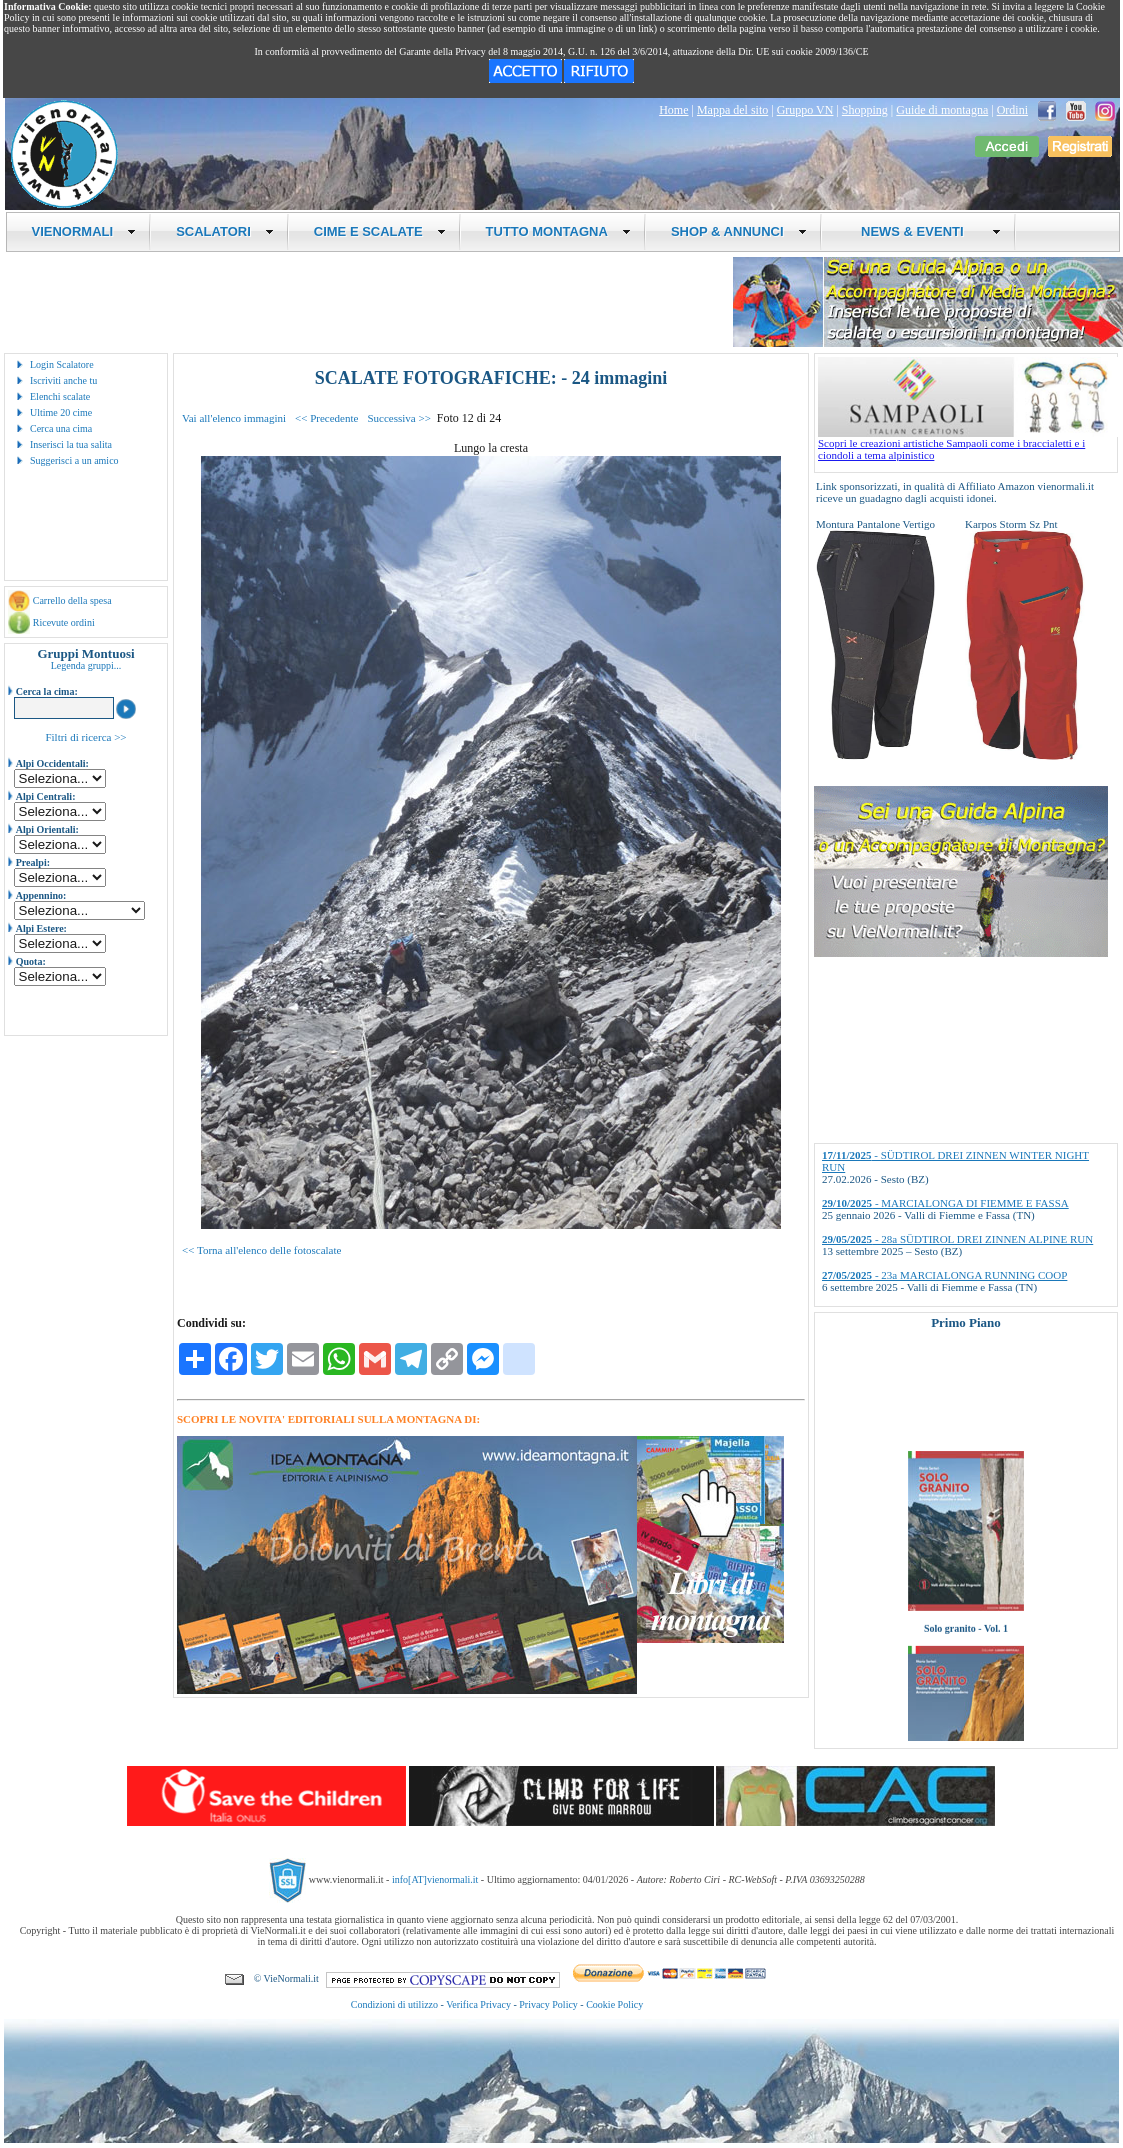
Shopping (865, 110)
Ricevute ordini (64, 622)
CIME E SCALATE (380, 231)
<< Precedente (326, 418)
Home (673, 110)
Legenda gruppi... (86, 665)
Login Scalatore (62, 364)
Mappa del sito (732, 110)
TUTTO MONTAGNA (558, 231)
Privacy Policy (548, 2004)
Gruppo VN (805, 110)
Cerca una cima (61, 428)
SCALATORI (225, 231)
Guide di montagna (942, 110)
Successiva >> (398, 418)
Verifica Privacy (478, 2004)
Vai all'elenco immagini (234, 418)
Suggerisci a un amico (74, 460)
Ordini (1012, 110)
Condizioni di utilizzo (394, 2004)
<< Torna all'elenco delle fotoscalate (261, 1250)
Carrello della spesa (72, 600)
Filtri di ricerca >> (85, 737)
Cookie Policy (614, 2004)
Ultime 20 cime (61, 412)
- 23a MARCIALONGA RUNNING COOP (944, 1275)
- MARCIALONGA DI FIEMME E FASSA (945, 1203)
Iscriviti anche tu (63, 380)
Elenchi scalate (60, 396)
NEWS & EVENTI (924, 231)
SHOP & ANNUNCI (739, 231)
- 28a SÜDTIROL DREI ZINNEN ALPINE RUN (957, 1239)
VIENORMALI (84, 231)
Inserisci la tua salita (71, 444)
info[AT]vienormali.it (435, 1879)
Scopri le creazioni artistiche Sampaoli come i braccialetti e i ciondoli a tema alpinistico (968, 444)
